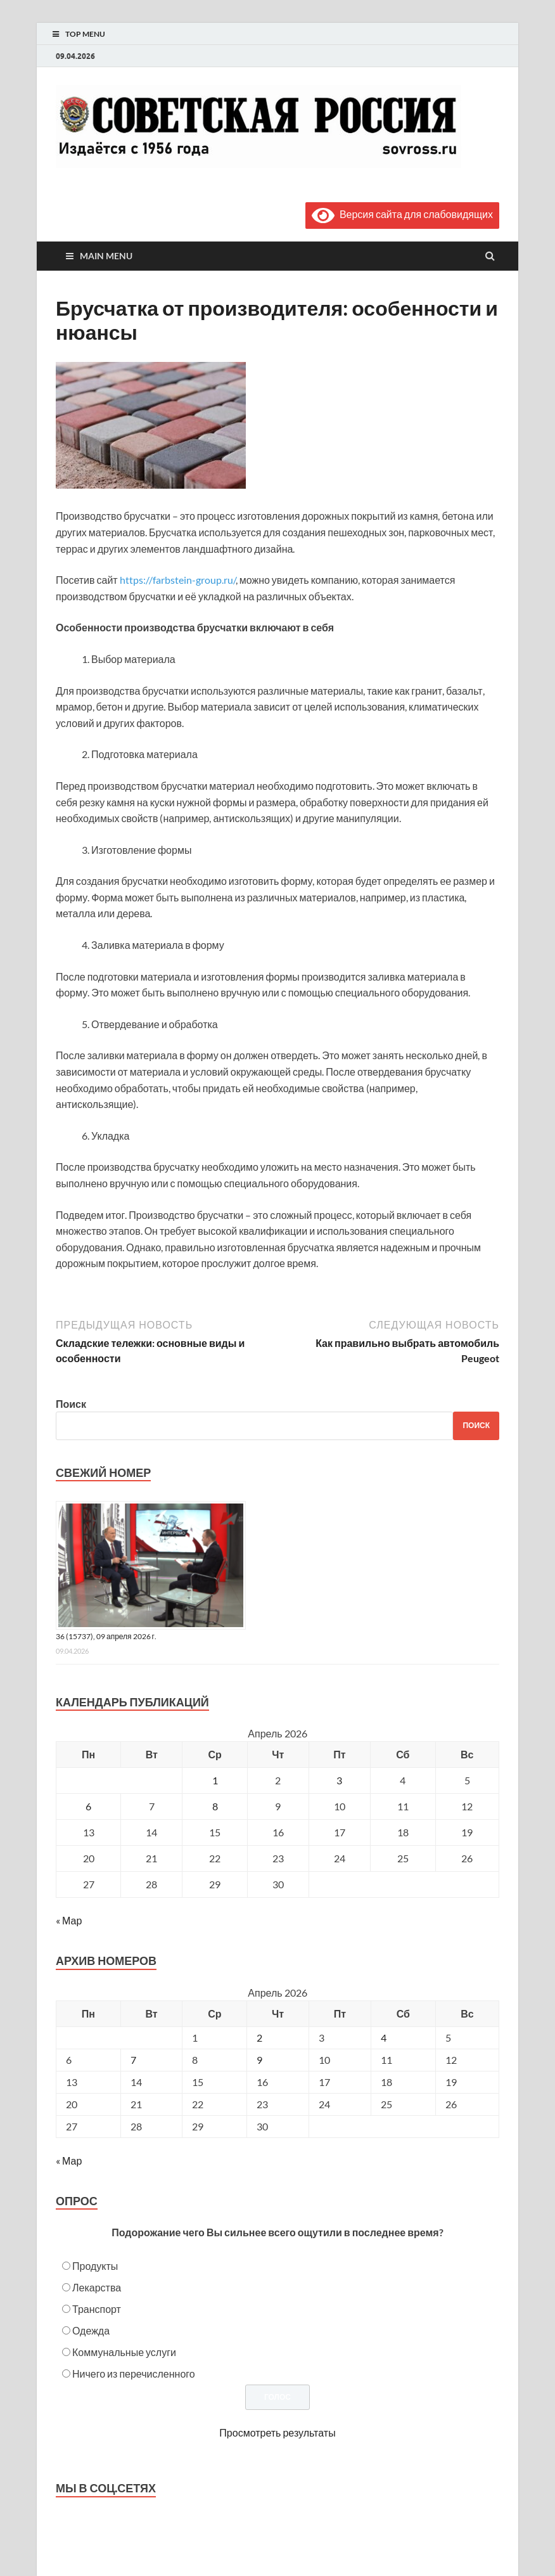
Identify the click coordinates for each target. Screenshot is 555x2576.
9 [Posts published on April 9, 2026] (259, 2060)
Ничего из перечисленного (133, 2373)
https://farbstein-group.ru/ (178, 580)
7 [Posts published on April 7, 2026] (133, 2060)
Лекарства (96, 2287)
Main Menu (106, 255)
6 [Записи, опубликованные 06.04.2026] (88, 1806)
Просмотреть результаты (277, 2432)
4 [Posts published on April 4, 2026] (383, 2038)
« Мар (69, 1920)
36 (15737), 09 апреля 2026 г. (106, 1636)
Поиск (71, 1404)
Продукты (95, 2266)
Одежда (91, 2330)
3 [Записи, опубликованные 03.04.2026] (339, 1780)
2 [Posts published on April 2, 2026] (259, 2038)
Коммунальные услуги (124, 2352)
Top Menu (85, 34)
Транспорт (96, 2309)
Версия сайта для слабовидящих (402, 214)
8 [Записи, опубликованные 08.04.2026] (215, 1806)
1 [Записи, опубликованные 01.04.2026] (215, 1780)
